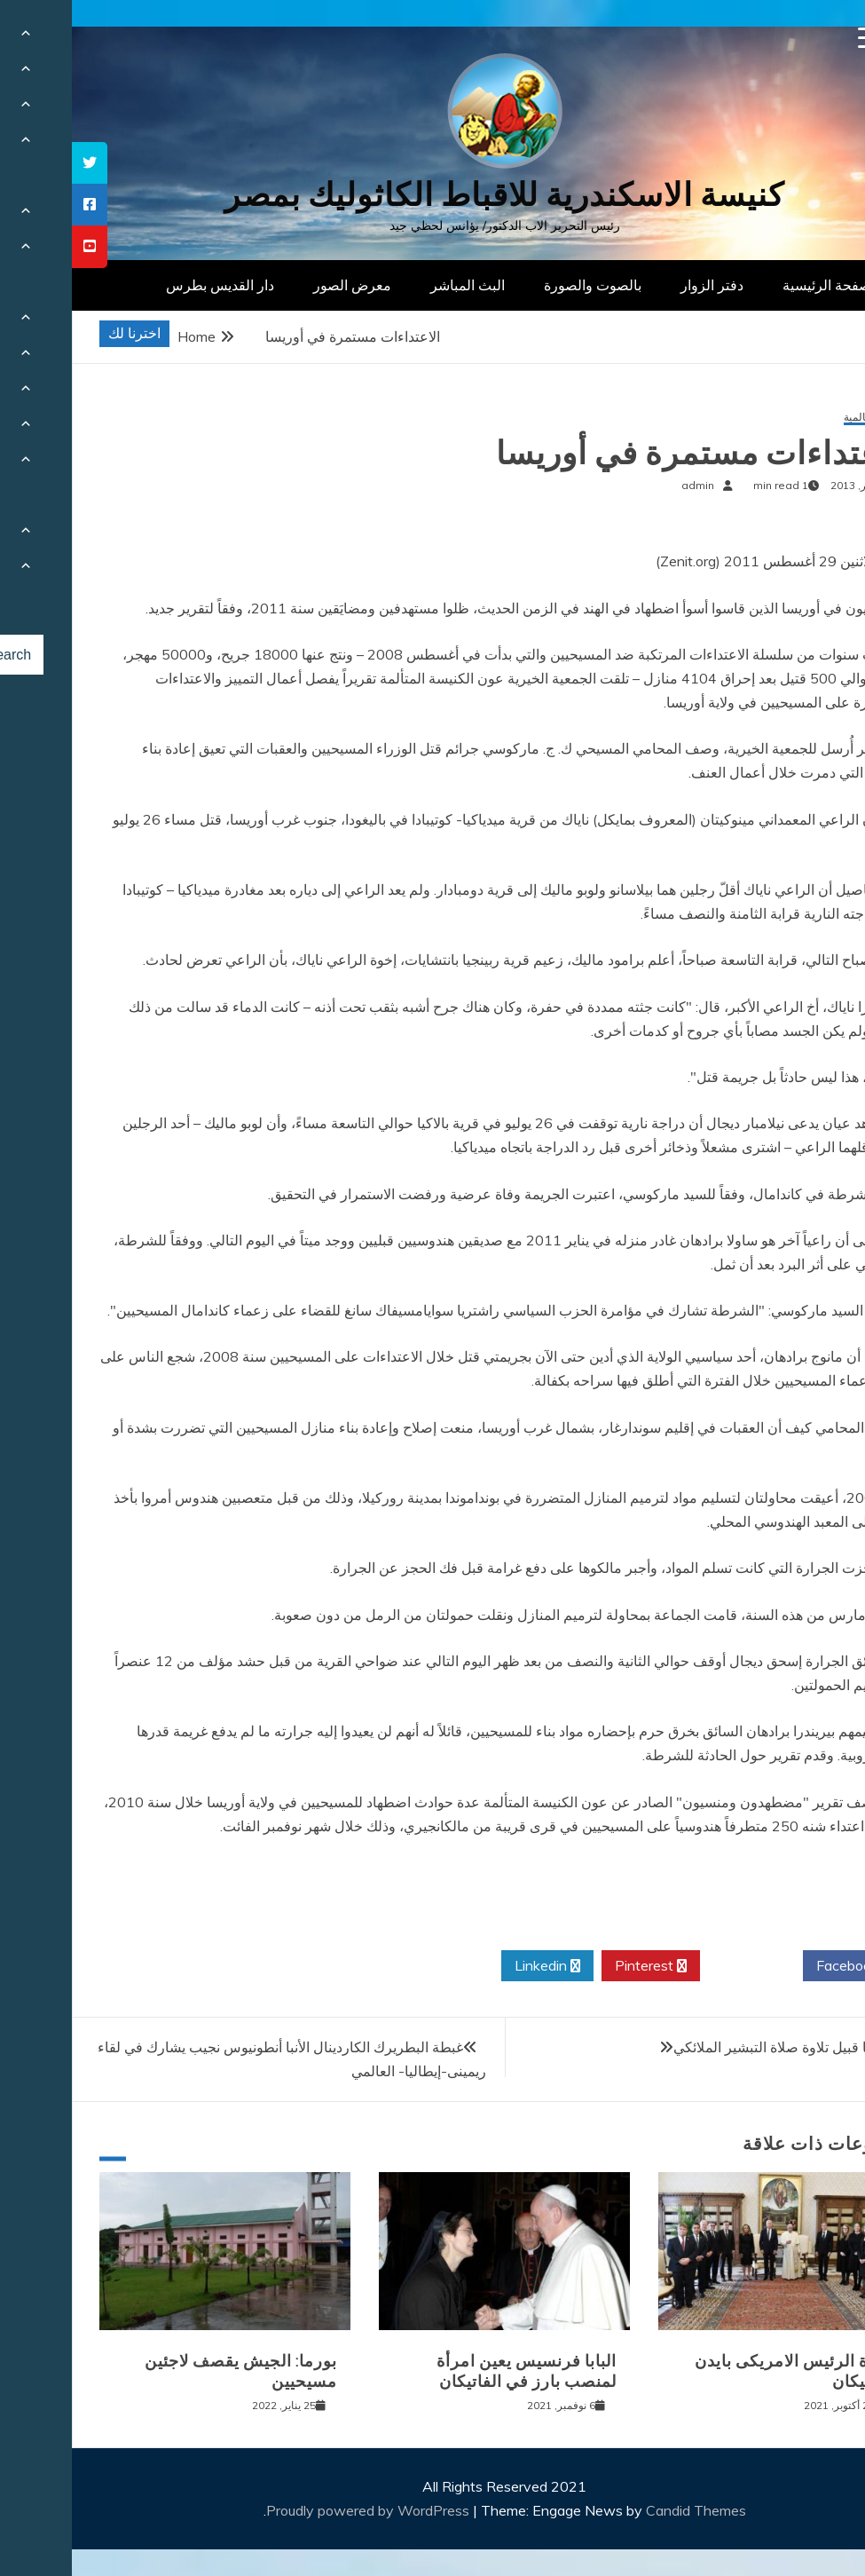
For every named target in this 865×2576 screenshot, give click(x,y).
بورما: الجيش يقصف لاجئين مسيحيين (169, 2371)
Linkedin (475, 1966)
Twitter (679, 1966)
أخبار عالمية (798, 417)
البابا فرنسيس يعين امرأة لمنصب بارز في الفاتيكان (455, 2371)
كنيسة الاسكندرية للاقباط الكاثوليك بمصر (432, 195)
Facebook (782, 1966)
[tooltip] (17, 163)
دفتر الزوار (640, 285)
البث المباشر (395, 285)
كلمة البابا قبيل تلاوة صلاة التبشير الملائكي (724, 2047)
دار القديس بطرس (148, 285)
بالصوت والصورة (521, 285)
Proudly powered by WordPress (297, 2510)
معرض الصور (280, 285)
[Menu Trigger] (797, 37)
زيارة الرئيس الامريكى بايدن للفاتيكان (723, 2371)
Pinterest (579, 1966)
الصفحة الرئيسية (759, 285)
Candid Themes (624, 2510)
